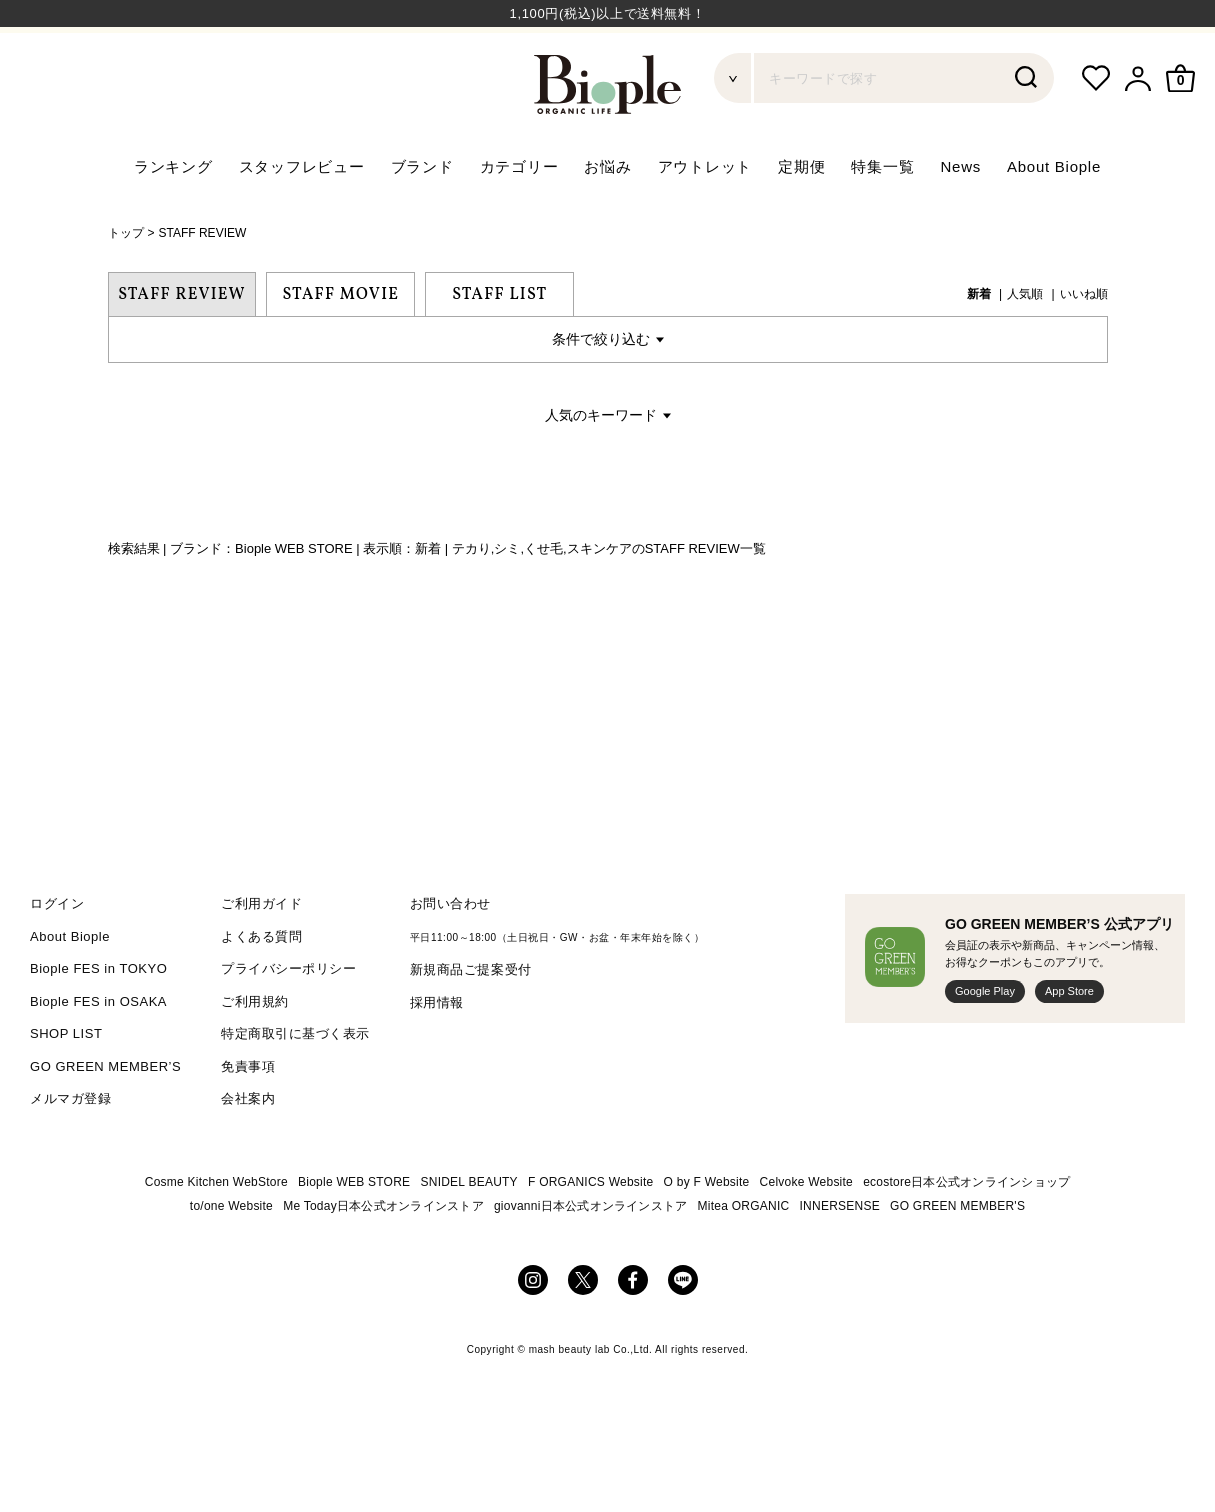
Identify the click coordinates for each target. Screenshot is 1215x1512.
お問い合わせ (450, 956)
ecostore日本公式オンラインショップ (966, 1234)
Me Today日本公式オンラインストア (383, 1258)
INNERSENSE (840, 1258)
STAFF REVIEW (203, 286)
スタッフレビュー (302, 219)
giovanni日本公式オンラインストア (591, 1258)
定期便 (801, 219)
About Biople (1054, 219)
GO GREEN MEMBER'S (957, 1258)
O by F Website (707, 1234)
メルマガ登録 (70, 1151)
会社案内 (248, 1151)
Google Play (985, 1044)
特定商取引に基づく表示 (295, 1086)
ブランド (422, 219)
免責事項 (248, 1118)
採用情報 (437, 1054)
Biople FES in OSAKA (98, 1053)
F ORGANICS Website (590, 1234)
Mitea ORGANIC (744, 1258)
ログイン (57, 956)
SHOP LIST (66, 1086)
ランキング (173, 219)
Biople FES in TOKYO (98, 1021)
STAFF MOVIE (341, 347)
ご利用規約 (255, 1053)
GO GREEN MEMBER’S (105, 1118)
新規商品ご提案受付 (471, 1022)
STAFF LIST (499, 347)
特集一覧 (882, 219)
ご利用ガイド (261, 956)
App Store (1069, 1044)
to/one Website (231, 1258)
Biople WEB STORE (354, 1234)
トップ (126, 286)
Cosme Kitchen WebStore (216, 1234)
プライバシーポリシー (288, 1021)
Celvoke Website (806, 1234)
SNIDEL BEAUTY (468, 1234)
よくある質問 (261, 988)
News (960, 219)
